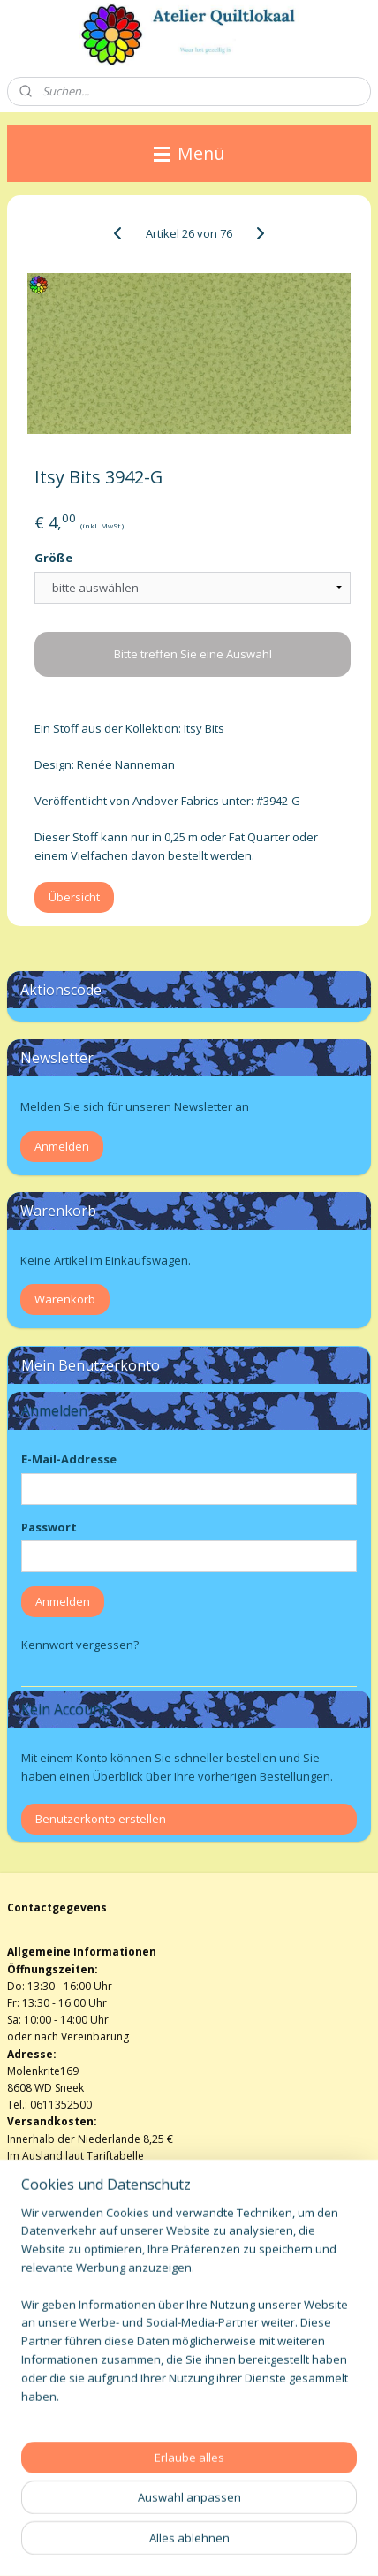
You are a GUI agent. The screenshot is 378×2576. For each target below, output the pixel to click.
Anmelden (61, 1146)
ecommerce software (303, 2514)
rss (233, 2514)
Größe (53, 558)
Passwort (49, 1527)
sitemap (196, 2514)
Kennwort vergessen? (80, 1645)
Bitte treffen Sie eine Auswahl (193, 655)
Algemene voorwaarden (67, 2313)
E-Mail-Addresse (69, 1459)
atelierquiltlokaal (64, 2427)
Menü (189, 153)
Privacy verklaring (50, 2365)
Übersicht (74, 898)
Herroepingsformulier (62, 2330)
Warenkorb (64, 1299)
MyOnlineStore (219, 2543)
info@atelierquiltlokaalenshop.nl (88, 2347)
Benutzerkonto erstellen (100, 1819)
